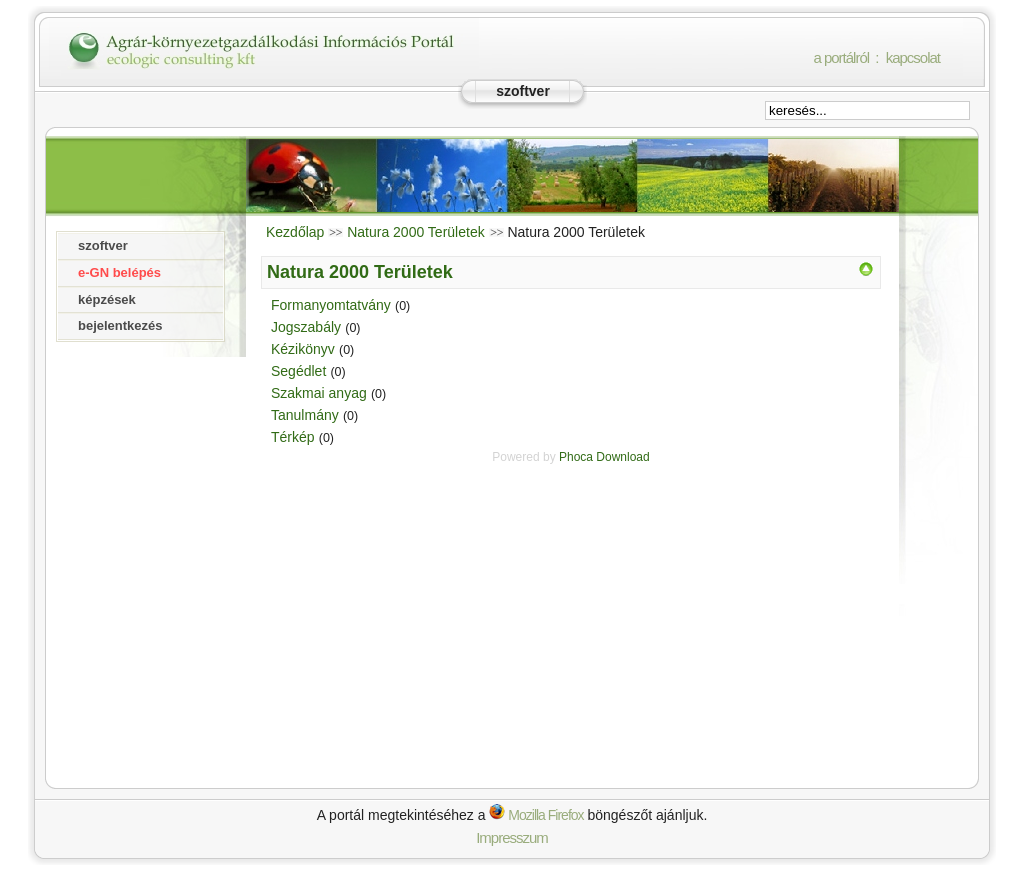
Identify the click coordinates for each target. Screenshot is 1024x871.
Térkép (293, 437)
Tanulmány (305, 415)
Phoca (576, 457)
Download (622, 457)
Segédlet (298, 371)
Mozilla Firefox (536, 815)
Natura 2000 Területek (416, 232)
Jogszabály (306, 327)
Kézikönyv (303, 349)
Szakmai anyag (319, 393)
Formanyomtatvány (331, 305)
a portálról (841, 57)
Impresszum (512, 837)
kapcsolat (913, 57)
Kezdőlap (295, 232)
